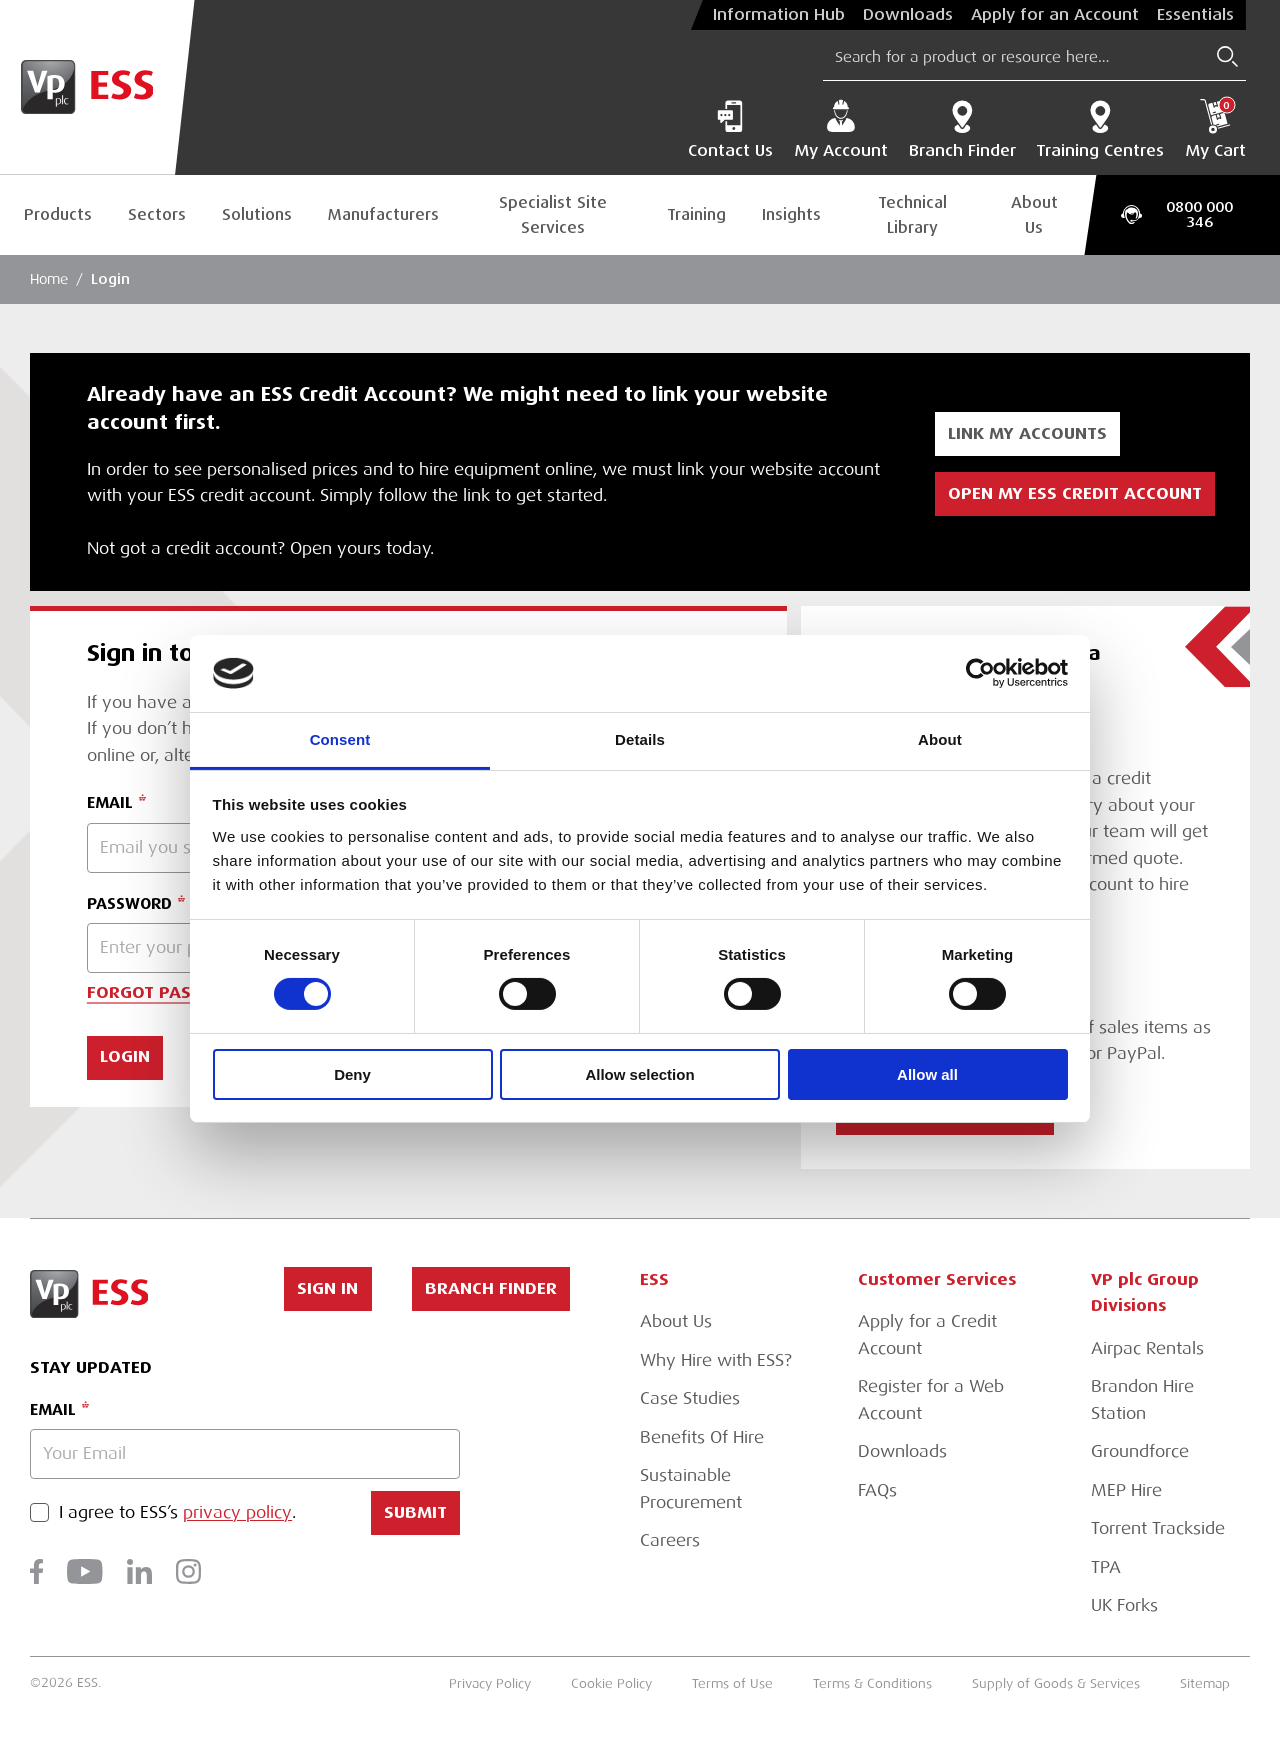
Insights (791, 214)
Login (110, 279)
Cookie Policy (611, 1684)
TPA (1106, 1567)
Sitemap (1205, 1684)
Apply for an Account (1055, 15)
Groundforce (1140, 1451)
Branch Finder (962, 129)
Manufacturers (383, 214)
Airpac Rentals (1147, 1348)
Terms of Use (732, 1684)
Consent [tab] (340, 739)
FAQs (877, 1490)
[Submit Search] (1227, 56)
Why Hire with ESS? (716, 1360)
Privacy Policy (490, 1684)
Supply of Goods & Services (1056, 1684)
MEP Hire (1126, 1490)
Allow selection (639, 1074)
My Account (841, 129)
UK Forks (1124, 1605)
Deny (352, 1074)
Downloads (908, 15)
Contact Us (730, 129)
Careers (670, 1540)
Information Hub (779, 15)
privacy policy (237, 1513)
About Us (1034, 215)
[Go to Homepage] (97, 87)
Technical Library (912, 215)
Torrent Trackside (1158, 1528)
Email (53, 1409)
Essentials (1195, 15)
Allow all (927, 1074)
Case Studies (690, 1398)
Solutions (257, 214)
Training (696, 214)
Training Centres (1100, 129)
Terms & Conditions (872, 1684)
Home (49, 279)
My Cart (1215, 129)
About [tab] (940, 739)
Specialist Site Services (553, 215)
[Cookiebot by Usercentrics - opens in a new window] (980, 673)
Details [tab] (640, 739)
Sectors (157, 214)
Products (58, 214)
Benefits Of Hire (702, 1437)
